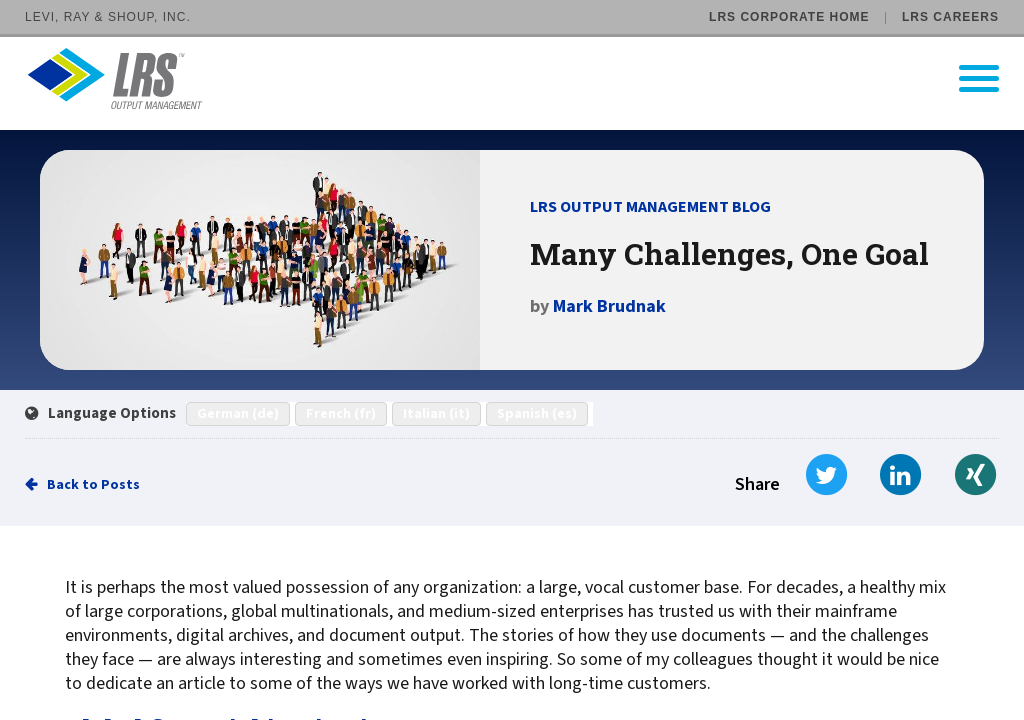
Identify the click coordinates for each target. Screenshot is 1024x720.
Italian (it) (436, 414)
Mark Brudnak (609, 306)
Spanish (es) (537, 414)
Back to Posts (93, 485)
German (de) (238, 414)
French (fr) (341, 414)
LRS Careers (950, 17)
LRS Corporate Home (789, 17)
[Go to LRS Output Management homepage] (524, 78)
